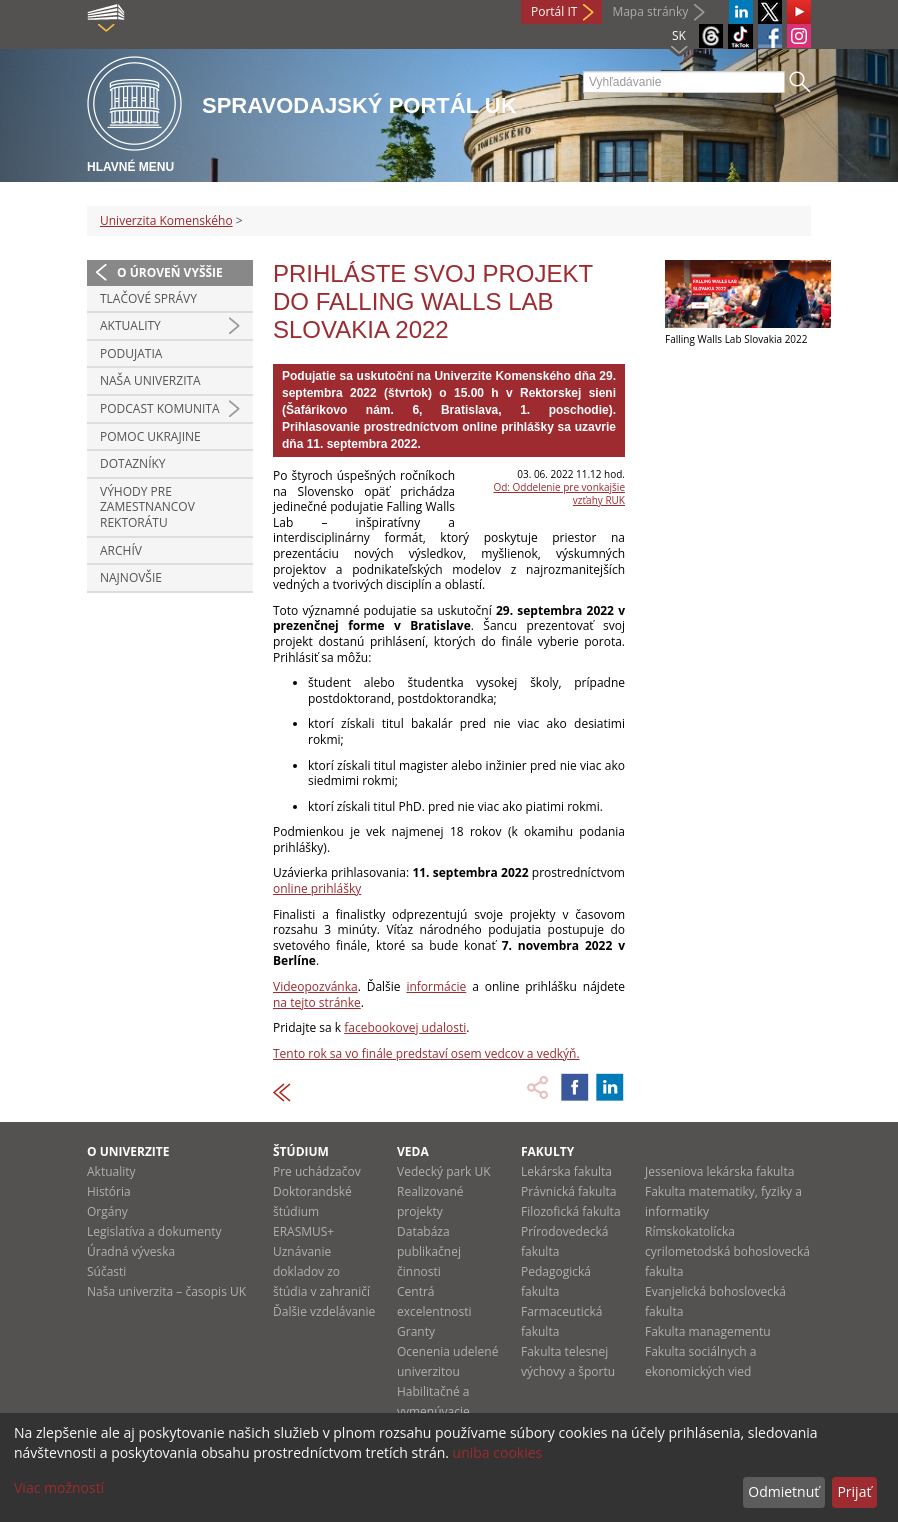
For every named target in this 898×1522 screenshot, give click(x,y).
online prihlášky (317, 888)
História (109, 1191)
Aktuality (130, 325)
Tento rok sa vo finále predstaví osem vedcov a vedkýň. (426, 1053)
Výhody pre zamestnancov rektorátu (147, 507)
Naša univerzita (150, 380)
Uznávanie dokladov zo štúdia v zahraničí (321, 1271)
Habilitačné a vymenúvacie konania (433, 1411)
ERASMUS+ (303, 1231)
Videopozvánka (315, 986)
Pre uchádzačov (317, 1171)
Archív (121, 550)
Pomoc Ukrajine (150, 436)
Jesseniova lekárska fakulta (719, 1171)
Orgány (107, 1211)
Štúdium (301, 1151)
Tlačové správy (148, 298)
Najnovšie (131, 577)
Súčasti (106, 1271)
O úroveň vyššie (170, 272)
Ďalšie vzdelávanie (324, 1311)
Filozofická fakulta (571, 1211)
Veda (413, 1151)
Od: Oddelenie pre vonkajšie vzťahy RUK (559, 493)
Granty (416, 1331)
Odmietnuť (783, 1491)
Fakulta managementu (708, 1331)
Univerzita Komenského (166, 220)
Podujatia (131, 353)
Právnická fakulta (568, 1191)
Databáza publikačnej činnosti (429, 1251)
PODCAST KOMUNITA (160, 408)
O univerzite (128, 1151)
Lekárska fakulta (566, 1171)
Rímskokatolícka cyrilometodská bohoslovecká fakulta (727, 1251)
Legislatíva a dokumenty (154, 1231)
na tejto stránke (317, 1002)
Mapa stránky (650, 11)
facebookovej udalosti (405, 1027)
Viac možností (59, 1487)
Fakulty (547, 1151)
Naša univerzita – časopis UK (166, 1291)
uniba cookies (498, 1452)
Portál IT (554, 11)
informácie (436, 986)
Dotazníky (133, 463)
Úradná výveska (131, 1251)
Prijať (854, 1491)
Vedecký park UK (444, 1171)
